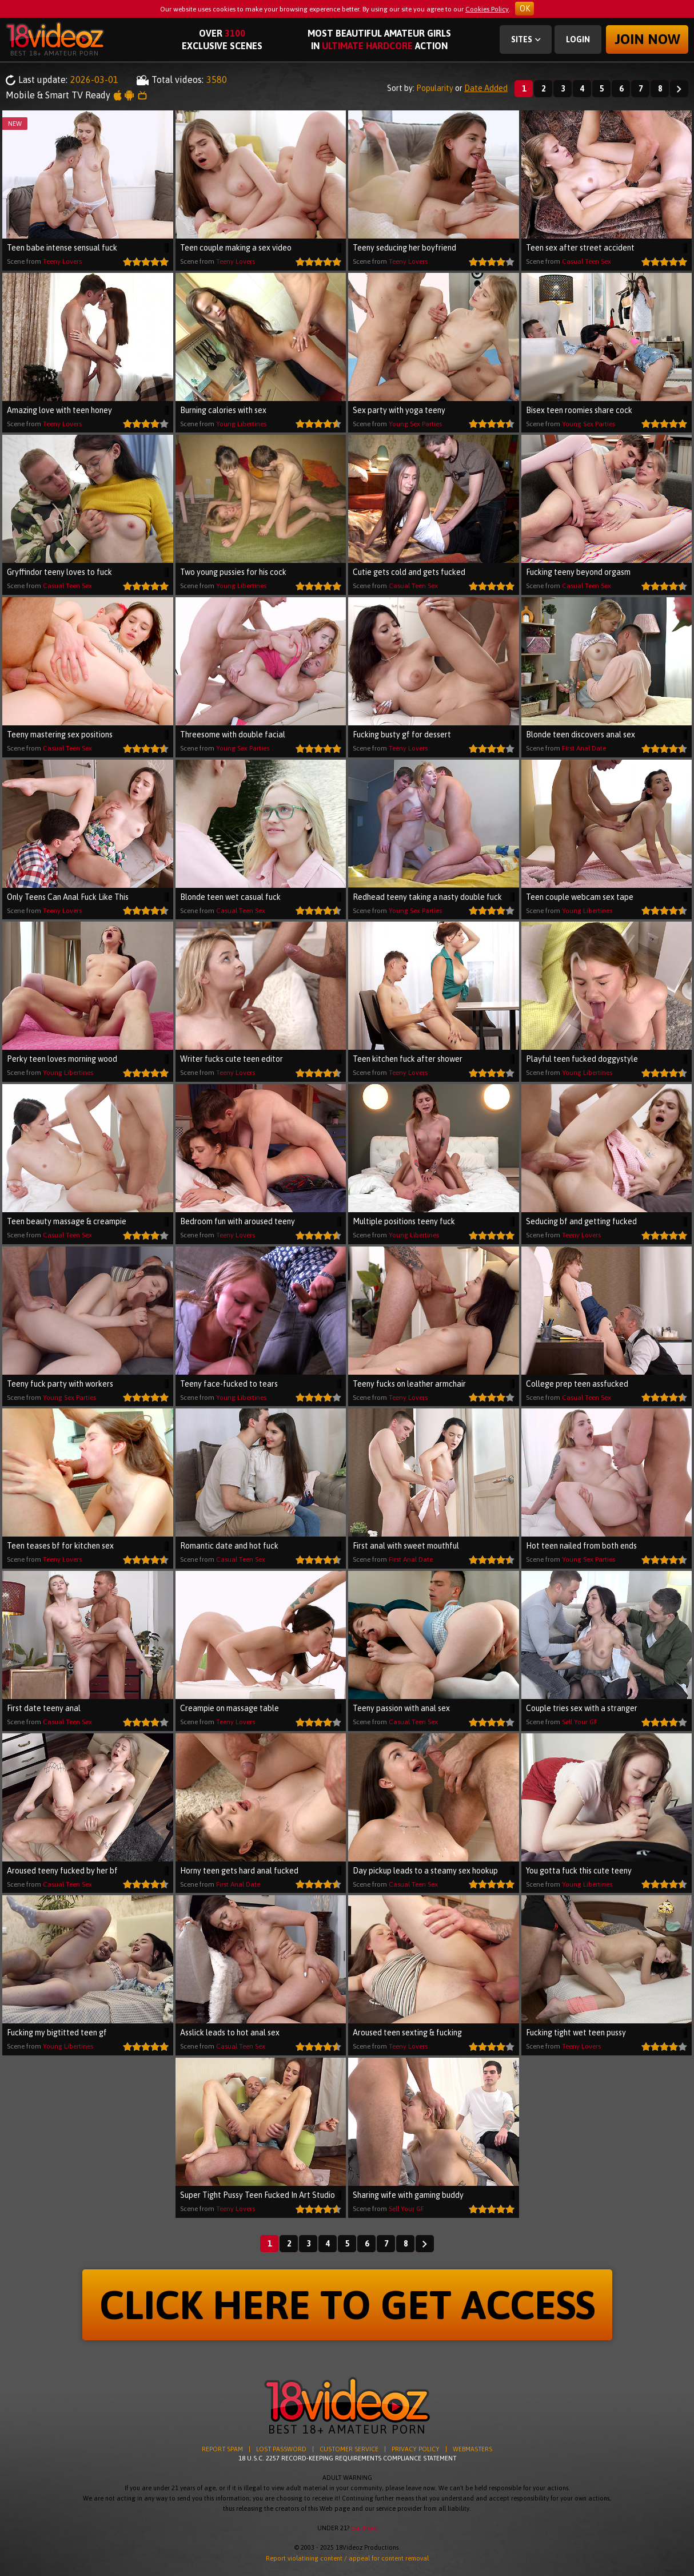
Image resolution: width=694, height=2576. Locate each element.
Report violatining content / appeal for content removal (347, 2558)
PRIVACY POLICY (416, 2449)
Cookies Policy (487, 9)
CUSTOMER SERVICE (349, 2449)
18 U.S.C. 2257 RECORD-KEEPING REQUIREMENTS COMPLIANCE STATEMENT (347, 2458)
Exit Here (364, 2528)
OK (525, 8)
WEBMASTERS (472, 2449)
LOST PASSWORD (281, 2449)
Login (578, 39)
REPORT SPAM (222, 2449)
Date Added (486, 88)
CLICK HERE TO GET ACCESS (347, 2305)
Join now (647, 39)
